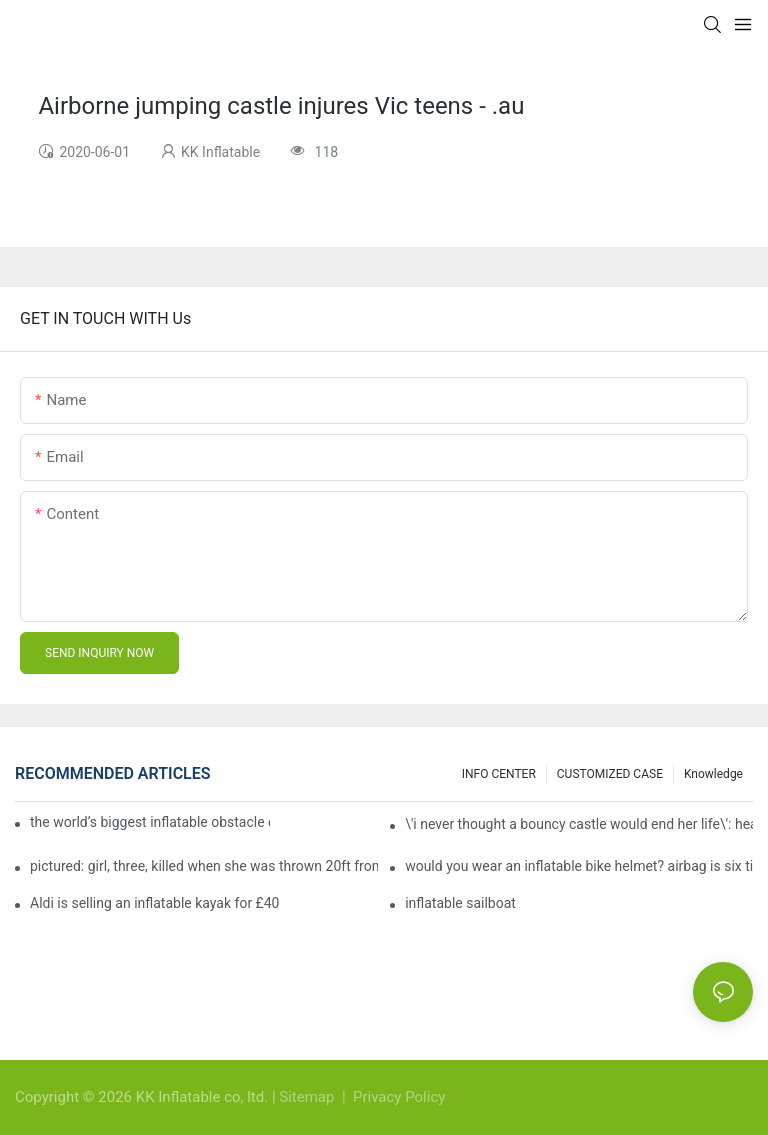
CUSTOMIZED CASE (610, 774)
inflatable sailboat (460, 903)
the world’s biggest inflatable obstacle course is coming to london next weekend (150, 822)
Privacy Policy (399, 1097)
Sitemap (308, 1097)
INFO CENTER (499, 774)
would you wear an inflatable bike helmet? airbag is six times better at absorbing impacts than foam (579, 866)
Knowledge (713, 774)
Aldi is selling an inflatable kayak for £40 (154, 903)
